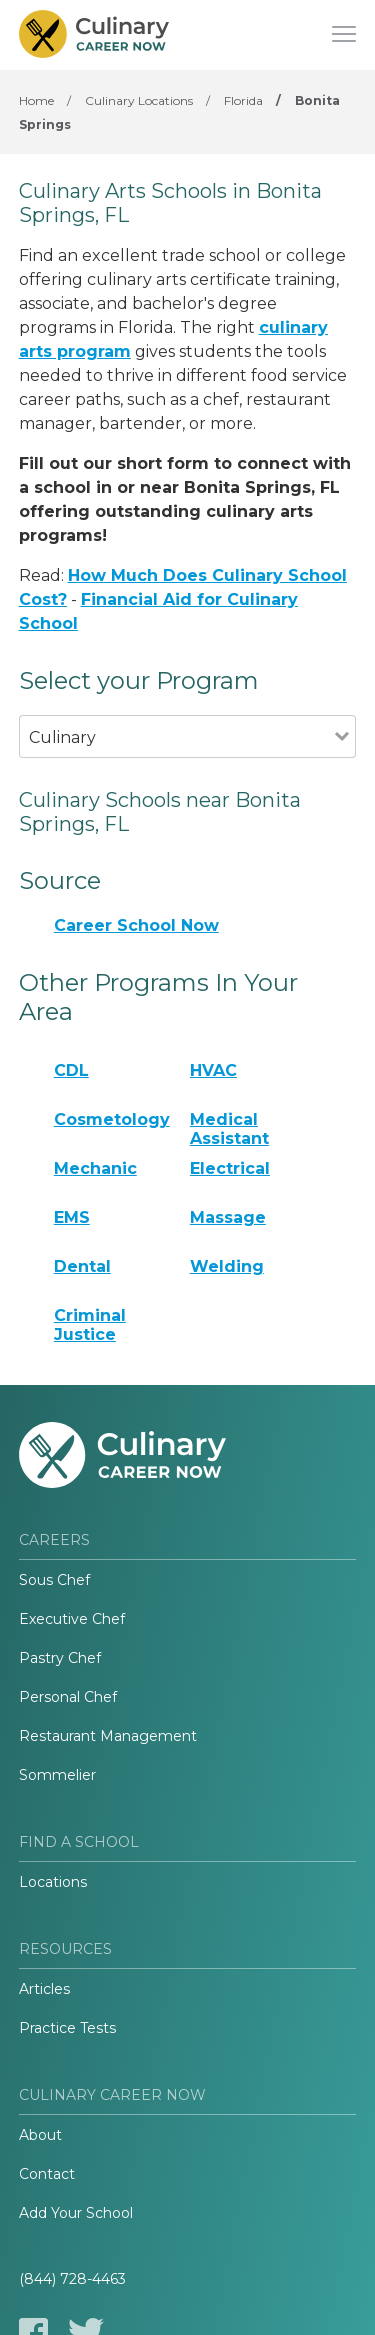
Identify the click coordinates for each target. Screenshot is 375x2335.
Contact (47, 2174)
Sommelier (57, 1775)
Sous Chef (54, 1580)
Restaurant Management (108, 1736)
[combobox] (177, 764)
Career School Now (136, 925)
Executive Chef (72, 1619)
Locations (53, 1882)
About (40, 2135)
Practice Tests (67, 2028)
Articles (44, 1989)
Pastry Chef (60, 1658)
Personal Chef (68, 1697)
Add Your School (76, 2213)
